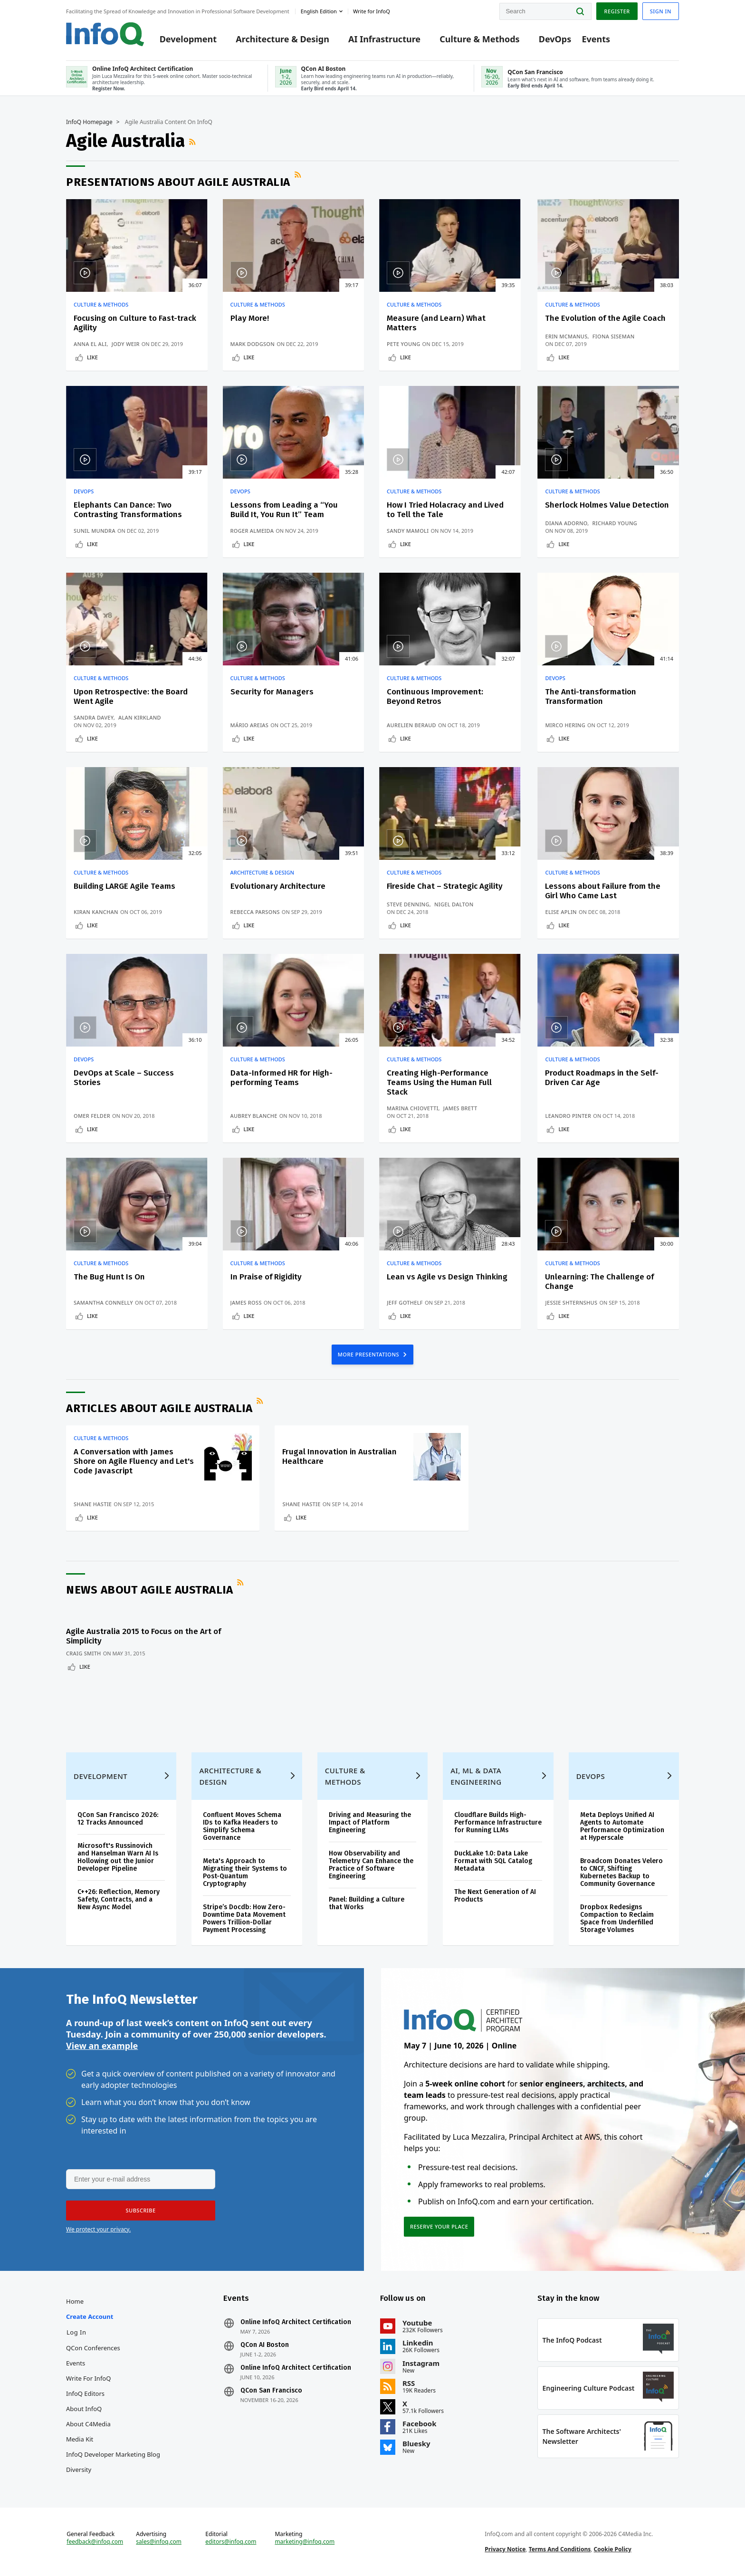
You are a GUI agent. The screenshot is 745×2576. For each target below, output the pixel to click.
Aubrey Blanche (253, 1115)
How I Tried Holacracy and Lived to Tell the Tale (445, 509)
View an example (102, 2045)
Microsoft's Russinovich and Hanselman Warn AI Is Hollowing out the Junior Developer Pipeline (117, 1857)
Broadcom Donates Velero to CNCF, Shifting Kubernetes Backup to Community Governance (621, 1872)
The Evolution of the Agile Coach (605, 318)
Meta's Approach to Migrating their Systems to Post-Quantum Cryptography (245, 1872)
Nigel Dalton (454, 904)
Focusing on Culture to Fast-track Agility (135, 323)
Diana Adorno (566, 523)
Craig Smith (83, 1653)
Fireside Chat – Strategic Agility (445, 886)
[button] (140, 2210)
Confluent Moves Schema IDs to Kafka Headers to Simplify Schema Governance (242, 1826)
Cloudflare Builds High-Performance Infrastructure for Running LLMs (498, 1822)
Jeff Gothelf (405, 1302)
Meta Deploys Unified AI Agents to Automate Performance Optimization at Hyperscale (622, 1826)
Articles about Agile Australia (159, 1408)
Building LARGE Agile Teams (124, 886)
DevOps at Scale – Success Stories (124, 1077)
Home (75, 2301)
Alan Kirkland (139, 717)
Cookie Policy (612, 2549)
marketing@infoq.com (304, 2542)
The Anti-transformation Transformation (590, 696)
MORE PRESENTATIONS (369, 1354)
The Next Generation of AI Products (495, 1895)
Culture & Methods (479, 39)
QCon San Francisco (271, 2390)
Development (188, 39)
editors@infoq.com (230, 2542)
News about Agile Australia (149, 1589)
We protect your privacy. (98, 2229)
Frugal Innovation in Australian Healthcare (339, 1456)
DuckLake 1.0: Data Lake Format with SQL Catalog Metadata (493, 1861)
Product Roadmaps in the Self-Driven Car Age (602, 1077)
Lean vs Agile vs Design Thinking (447, 1277)
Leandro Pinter (568, 1115)
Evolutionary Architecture (277, 886)
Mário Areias (249, 725)
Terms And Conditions (560, 2549)
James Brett (460, 1108)
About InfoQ (84, 2408)
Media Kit (79, 2439)
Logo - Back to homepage (105, 34)
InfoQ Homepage (89, 122)
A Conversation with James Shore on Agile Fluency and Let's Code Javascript (134, 1461)
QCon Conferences (93, 2348)
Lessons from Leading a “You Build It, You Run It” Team (284, 509)
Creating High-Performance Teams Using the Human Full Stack (439, 1082)
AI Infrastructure (384, 39)
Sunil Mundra (94, 530)
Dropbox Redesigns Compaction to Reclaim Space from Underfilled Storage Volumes (617, 1918)
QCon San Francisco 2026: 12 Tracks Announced (117, 1818)
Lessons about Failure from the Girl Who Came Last (602, 891)
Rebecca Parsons (255, 911)
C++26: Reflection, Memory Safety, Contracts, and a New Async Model (118, 1899)
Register (617, 11)
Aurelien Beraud (411, 725)
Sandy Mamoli (408, 530)
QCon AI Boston (264, 2345)
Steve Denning (408, 904)
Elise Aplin (560, 911)
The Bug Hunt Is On (109, 1277)
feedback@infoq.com (95, 2542)
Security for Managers (272, 692)
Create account (89, 2316)
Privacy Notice (505, 2549)
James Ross (246, 1302)
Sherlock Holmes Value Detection (607, 505)
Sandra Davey (94, 717)
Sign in (660, 11)
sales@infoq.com (158, 2542)
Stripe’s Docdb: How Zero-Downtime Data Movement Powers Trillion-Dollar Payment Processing (244, 1918)
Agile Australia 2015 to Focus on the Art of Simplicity (143, 1636)
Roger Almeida (252, 530)
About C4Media (88, 2424)
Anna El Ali (90, 343)
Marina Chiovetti (413, 1108)
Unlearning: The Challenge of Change (599, 1281)
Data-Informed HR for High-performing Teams (281, 1077)
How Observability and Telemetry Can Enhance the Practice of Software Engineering (371, 1864)
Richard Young (615, 523)
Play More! (249, 318)
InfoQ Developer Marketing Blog (113, 2454)
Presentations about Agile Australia (178, 182)
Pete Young (403, 343)
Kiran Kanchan (96, 911)
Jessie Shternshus (571, 1302)
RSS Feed (193, 141)
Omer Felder (92, 1115)
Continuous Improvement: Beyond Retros (435, 696)
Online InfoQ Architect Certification (295, 2322)
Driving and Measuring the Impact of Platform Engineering (370, 1822)
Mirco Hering (565, 725)
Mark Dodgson (252, 343)
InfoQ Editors (85, 2393)
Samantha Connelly (103, 1302)
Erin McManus (566, 336)
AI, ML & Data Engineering (475, 1776)
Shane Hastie (93, 1504)
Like (92, 357)
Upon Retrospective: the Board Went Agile (131, 696)
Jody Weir (126, 343)
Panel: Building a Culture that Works (366, 1903)
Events (596, 39)
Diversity (78, 2469)
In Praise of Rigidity (266, 1277)
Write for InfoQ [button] (371, 11)
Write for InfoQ (88, 2378)
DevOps (555, 39)
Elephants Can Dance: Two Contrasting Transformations (128, 509)
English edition (319, 11)
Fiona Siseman (613, 336)
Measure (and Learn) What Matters (436, 323)
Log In (76, 2332)
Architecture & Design (282, 39)
